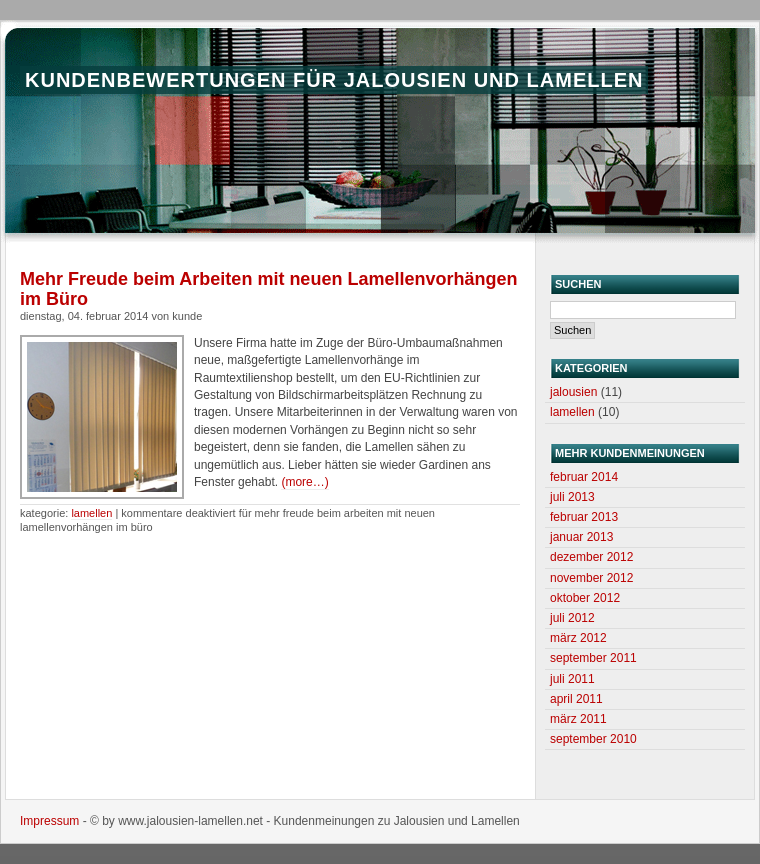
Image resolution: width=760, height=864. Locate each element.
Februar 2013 (584, 517)
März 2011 (578, 719)
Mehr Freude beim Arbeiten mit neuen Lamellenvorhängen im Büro (268, 289)
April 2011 (576, 699)
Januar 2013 (581, 537)
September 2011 (593, 658)
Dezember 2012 (591, 557)
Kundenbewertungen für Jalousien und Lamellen (334, 80)
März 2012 (578, 638)
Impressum (49, 821)
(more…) (304, 482)
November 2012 (591, 578)
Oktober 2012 (585, 598)
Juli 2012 (572, 618)
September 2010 (593, 739)
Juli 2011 (572, 679)
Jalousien (573, 392)
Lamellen (91, 513)
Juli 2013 (572, 497)
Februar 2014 (584, 477)
